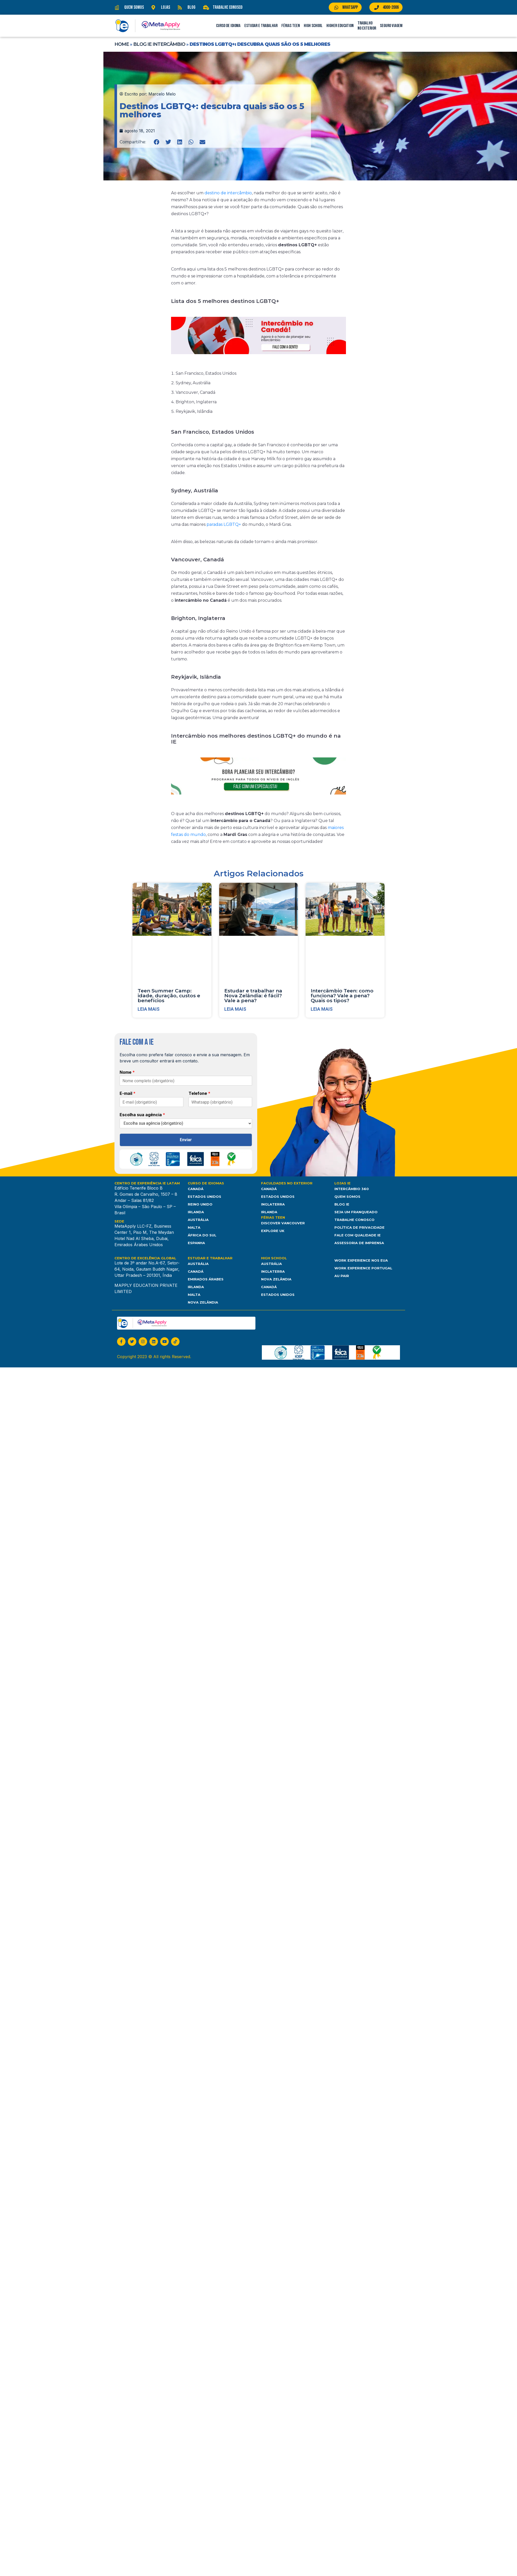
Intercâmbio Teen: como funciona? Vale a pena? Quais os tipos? (342, 995)
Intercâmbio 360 (351, 1189)
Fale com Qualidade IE (357, 1235)
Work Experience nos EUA (361, 1260)
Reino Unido (200, 1204)
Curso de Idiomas (206, 1183)
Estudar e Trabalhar (261, 25)
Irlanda (196, 1212)
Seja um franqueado (356, 1212)
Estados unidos (278, 1295)
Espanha (196, 1243)
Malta (194, 1228)
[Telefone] (220, 1102)
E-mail (128, 1093)
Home (121, 44)
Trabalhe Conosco (354, 1220)
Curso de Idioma (228, 25)
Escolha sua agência (142, 1114)
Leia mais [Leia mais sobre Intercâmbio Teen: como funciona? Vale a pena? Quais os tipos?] (322, 1009)
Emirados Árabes (206, 1279)
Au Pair (341, 1276)
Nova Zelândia (203, 1302)
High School (313, 25)
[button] (157, 142)
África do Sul (202, 1235)
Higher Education (340, 25)
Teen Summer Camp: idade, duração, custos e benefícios (169, 995)
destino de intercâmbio (228, 192)
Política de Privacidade (359, 1228)
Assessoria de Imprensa (359, 1243)
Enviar (186, 1139)
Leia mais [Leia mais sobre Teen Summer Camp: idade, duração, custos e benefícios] (148, 1009)
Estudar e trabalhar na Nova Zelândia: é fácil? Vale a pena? (253, 995)
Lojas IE (342, 1183)
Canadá (195, 1189)
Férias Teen (290, 25)
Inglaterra (273, 1204)
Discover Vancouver (283, 1223)
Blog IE (341, 1204)
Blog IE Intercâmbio (159, 44)
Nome (127, 1072)
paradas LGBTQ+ (224, 524)
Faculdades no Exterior (287, 1183)
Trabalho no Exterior (367, 26)
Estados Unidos (204, 1197)
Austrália (198, 1220)
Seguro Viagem (391, 25)
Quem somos (347, 1197)
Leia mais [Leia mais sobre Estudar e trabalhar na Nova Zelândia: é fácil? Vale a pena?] (235, 1009)
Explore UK (272, 1231)
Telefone (199, 1093)
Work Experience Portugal (363, 1268)
